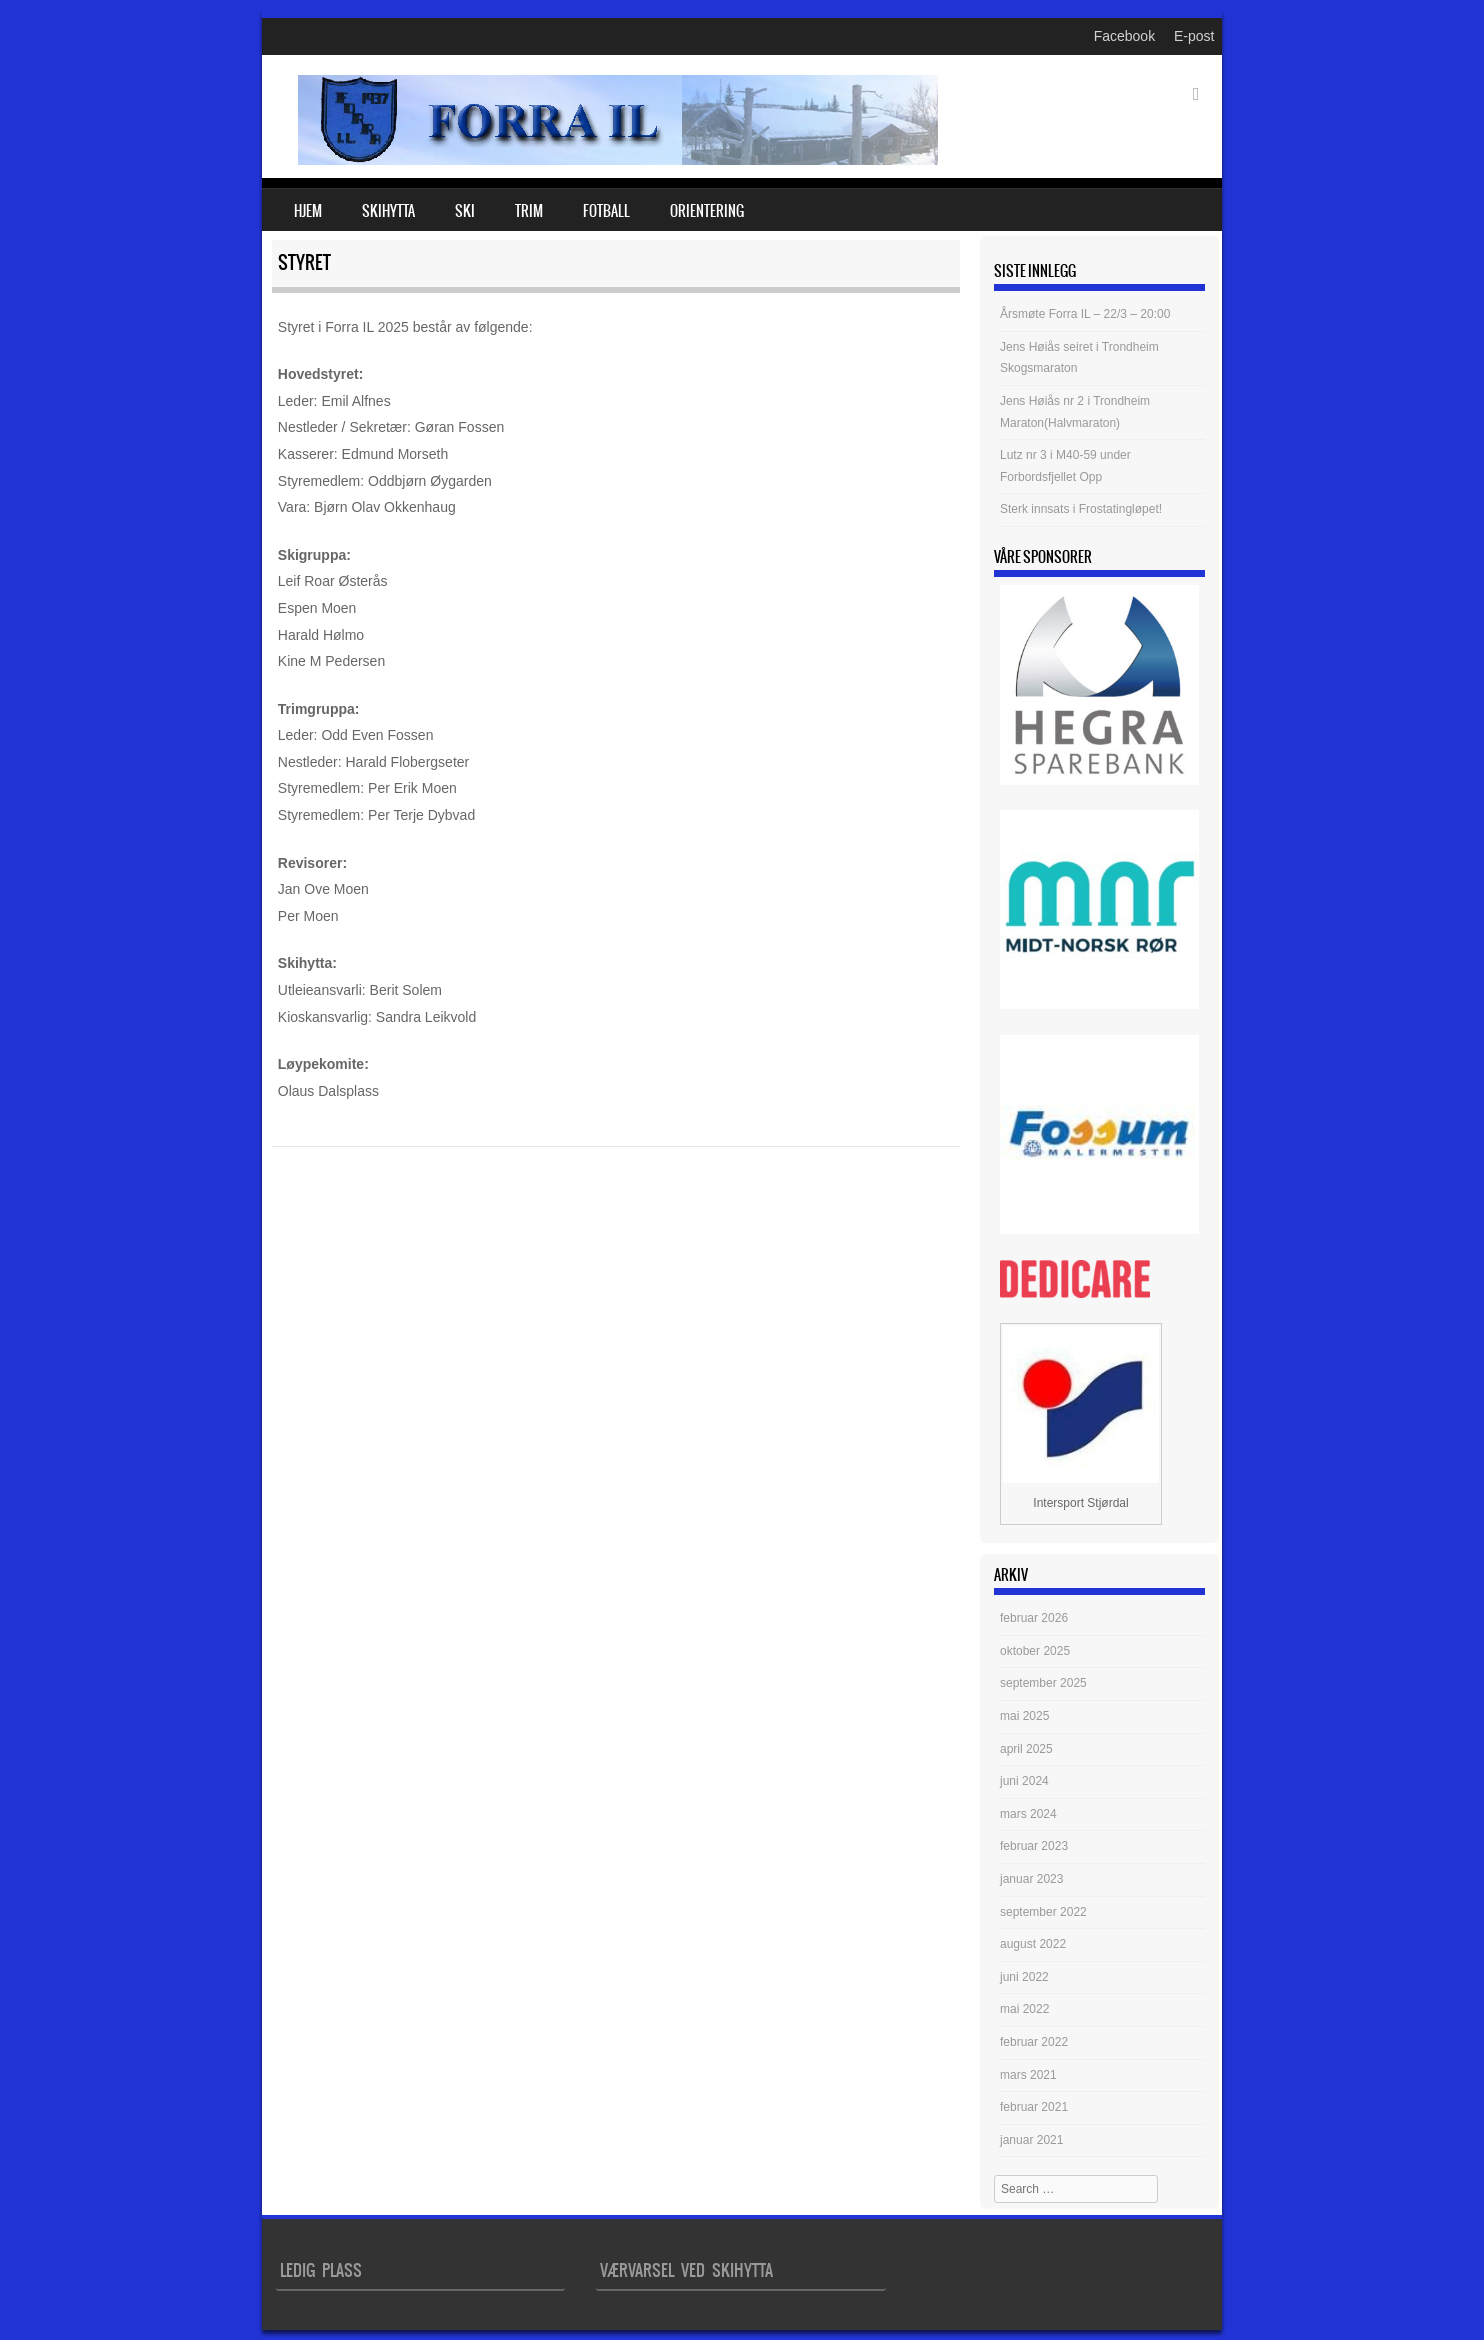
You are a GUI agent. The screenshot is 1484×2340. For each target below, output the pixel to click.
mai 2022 (1024, 2009)
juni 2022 (1024, 1977)
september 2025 (1043, 1683)
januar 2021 (1031, 2140)
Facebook (1124, 36)
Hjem (308, 211)
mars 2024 (1028, 1814)
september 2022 (1043, 1912)
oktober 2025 (1035, 1651)
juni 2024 (1024, 1781)
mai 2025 (1024, 1716)
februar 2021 (1034, 2107)
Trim (529, 211)
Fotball (606, 211)
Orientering (707, 211)
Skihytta (388, 211)
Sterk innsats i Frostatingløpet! (1081, 509)
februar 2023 (1034, 1846)
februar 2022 (1034, 2042)
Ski (465, 211)
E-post (1194, 36)
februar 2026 (1034, 1618)
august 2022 (1033, 1944)
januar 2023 (1031, 1879)
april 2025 (1026, 1749)
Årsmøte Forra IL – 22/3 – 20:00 (1085, 314)
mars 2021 (1028, 2075)
